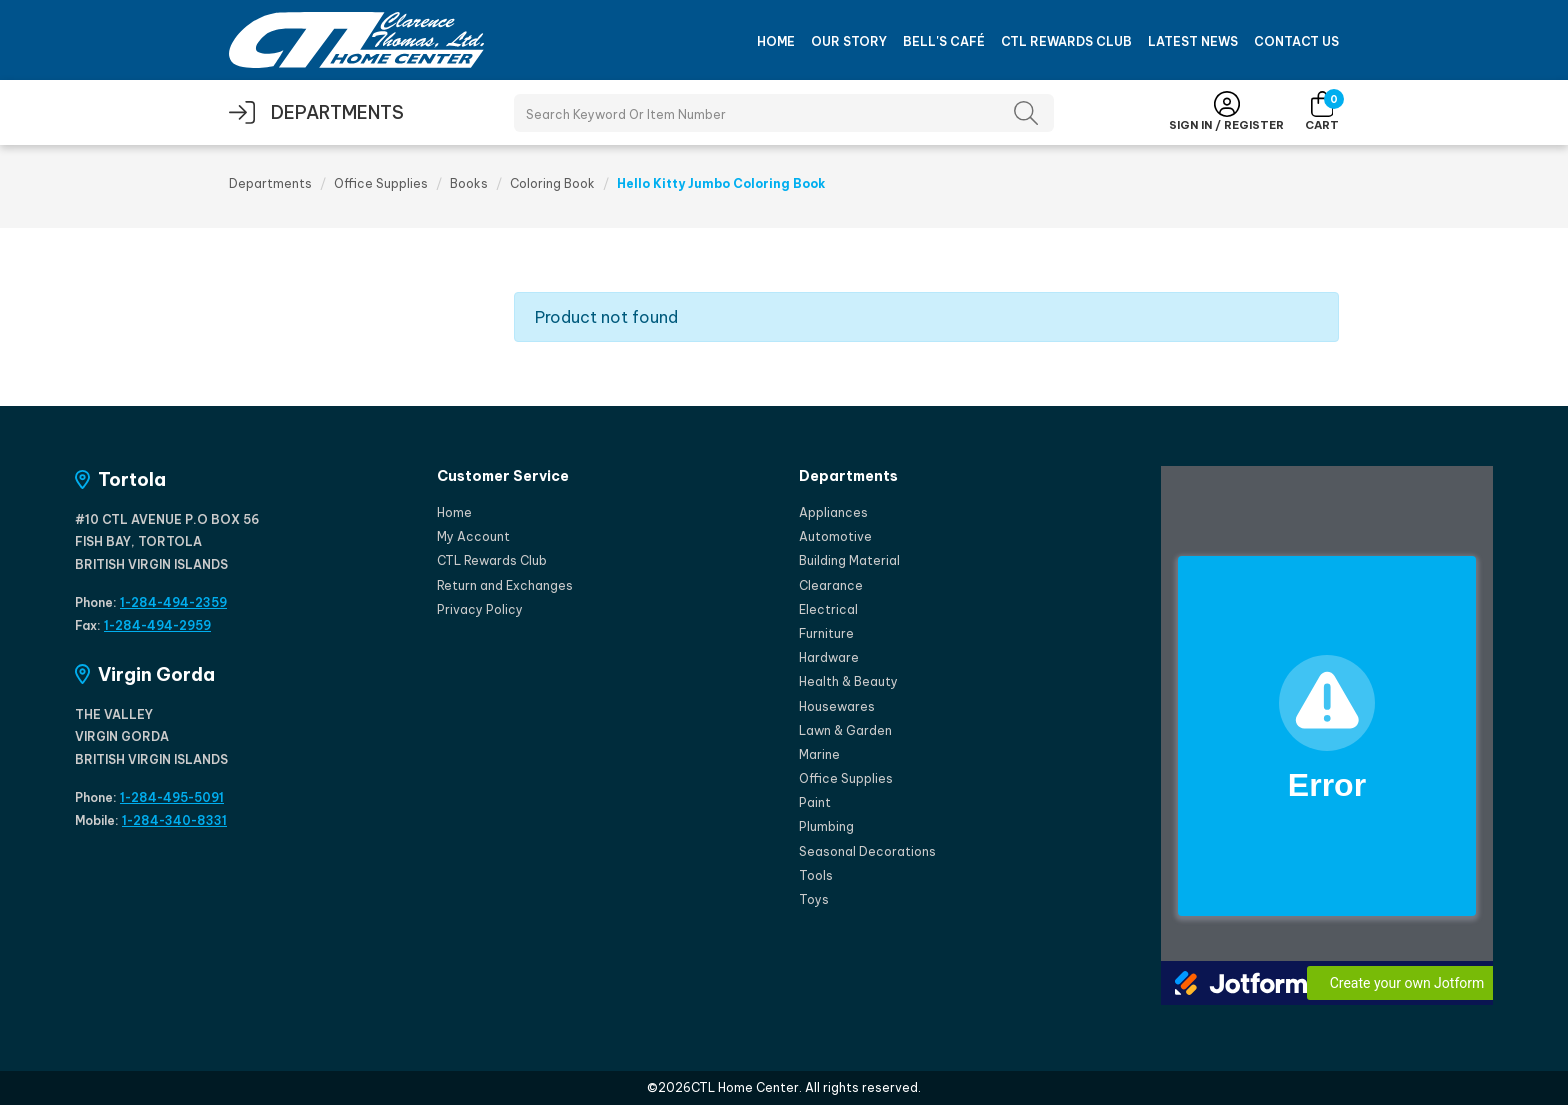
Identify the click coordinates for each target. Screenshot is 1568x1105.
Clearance (831, 585)
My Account (473, 536)
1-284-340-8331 (174, 820)
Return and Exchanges (505, 585)
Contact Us (1296, 41)
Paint (815, 802)
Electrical (828, 609)
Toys (814, 899)
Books (469, 183)
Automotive (835, 536)
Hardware (829, 657)
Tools (816, 875)
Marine (819, 754)
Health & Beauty (848, 681)
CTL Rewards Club (1066, 41)
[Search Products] (784, 113)
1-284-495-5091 (172, 797)
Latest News (1193, 41)
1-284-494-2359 (173, 602)
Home (776, 41)
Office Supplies (381, 183)
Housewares (837, 706)
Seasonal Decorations (867, 851)
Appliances (833, 512)
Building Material (849, 560)
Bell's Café (944, 41)
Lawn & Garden (845, 730)
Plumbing (826, 826)
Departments (270, 183)
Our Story (849, 41)
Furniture (826, 633)
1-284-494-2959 (157, 625)
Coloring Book (552, 183)
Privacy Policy (480, 609)
